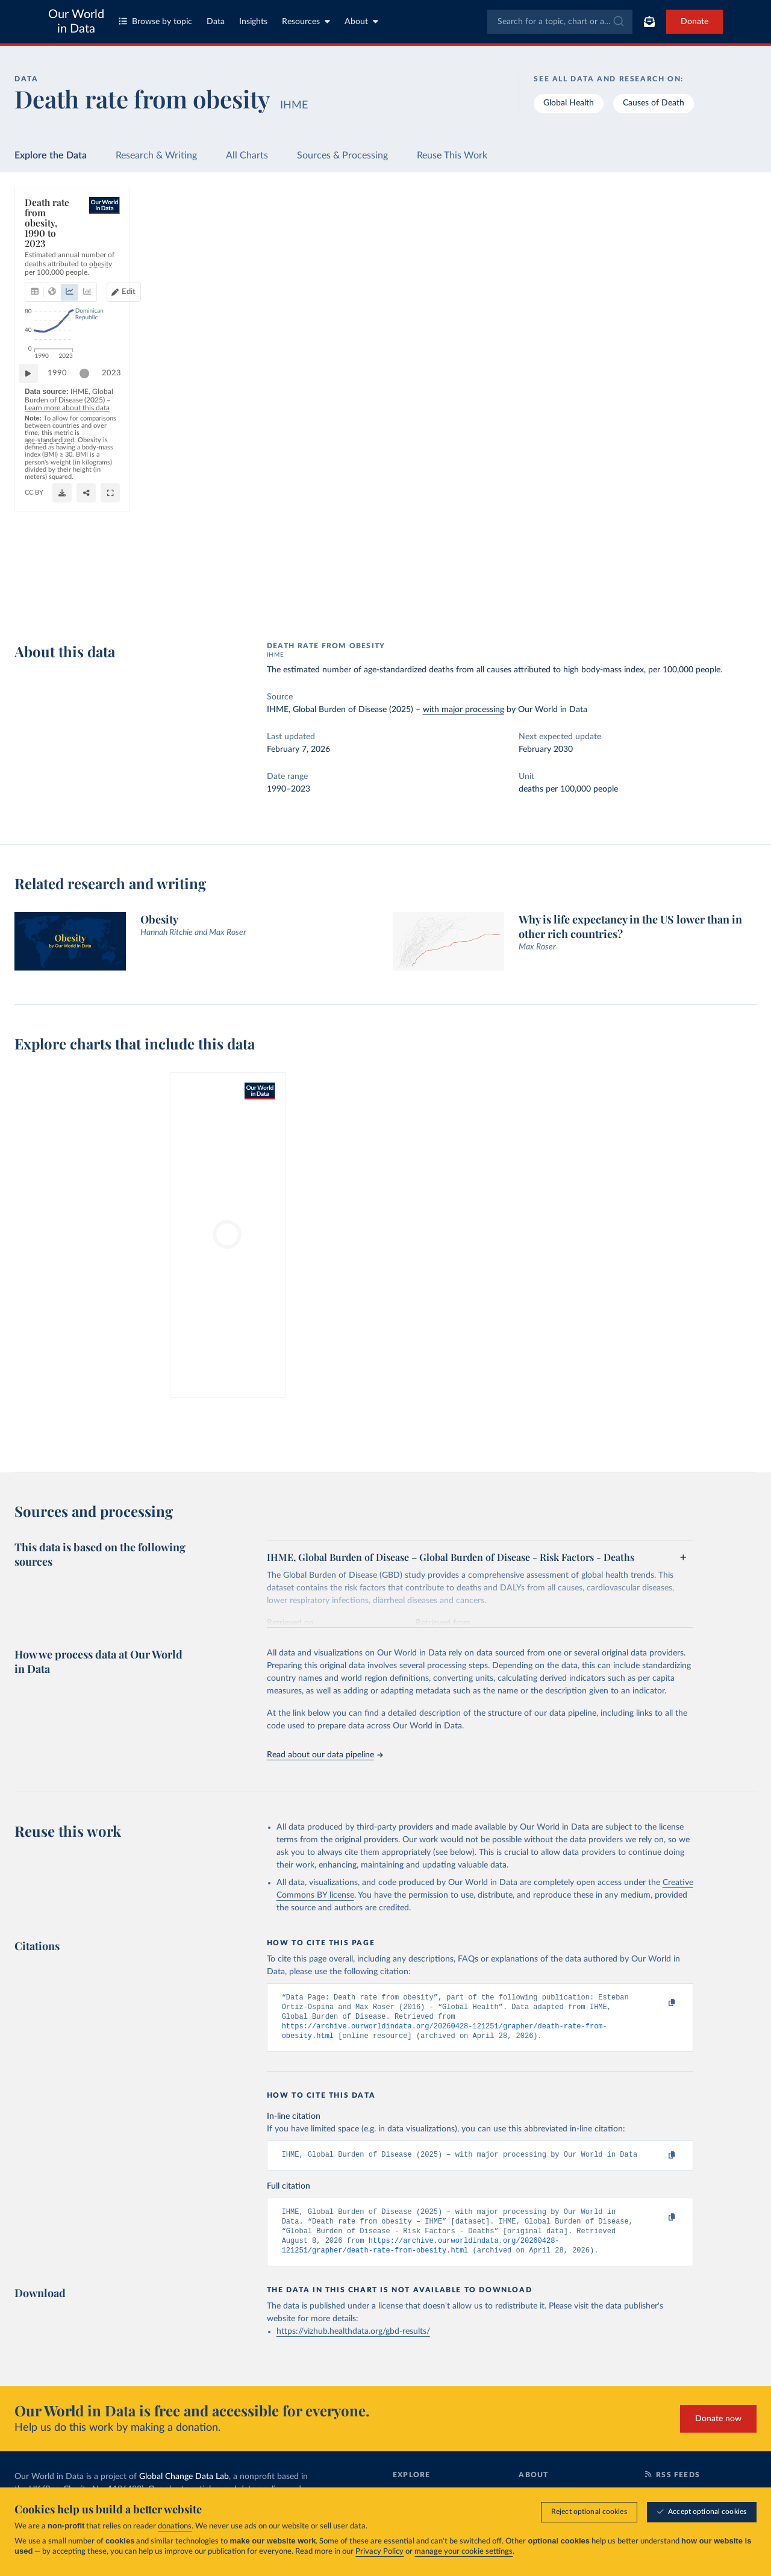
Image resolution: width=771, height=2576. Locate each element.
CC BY (550, 580)
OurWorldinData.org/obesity (490, 580)
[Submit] (618, 21)
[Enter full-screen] (551, 598)
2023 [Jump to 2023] (545, 556)
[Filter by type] (663, 339)
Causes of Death (653, 103)
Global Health (568, 103)
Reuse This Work (452, 155)
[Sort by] (651, 264)
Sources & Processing (342, 155)
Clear (733, 288)
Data (216, 21)
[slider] (90, 557)
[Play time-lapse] (34, 556)
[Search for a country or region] (663, 235)
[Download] (503, 598)
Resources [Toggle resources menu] (306, 21)
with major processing (463, 709)
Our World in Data (76, 21)
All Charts (247, 155)
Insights (253, 21)
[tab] (51, 249)
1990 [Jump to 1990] (63, 556)
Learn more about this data (262, 581)
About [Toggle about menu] (361, 21)
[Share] (527, 598)
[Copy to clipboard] (659, 2003)
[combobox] (559, 22)
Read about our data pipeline (324, 1755)
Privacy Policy (379, 2552)
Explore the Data (50, 155)
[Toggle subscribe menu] (649, 22)
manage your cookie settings (463, 2552)
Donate (694, 21)
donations (175, 2527)
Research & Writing (156, 155)
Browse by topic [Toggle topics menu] (155, 21)
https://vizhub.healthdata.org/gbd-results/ (353, 2344)
